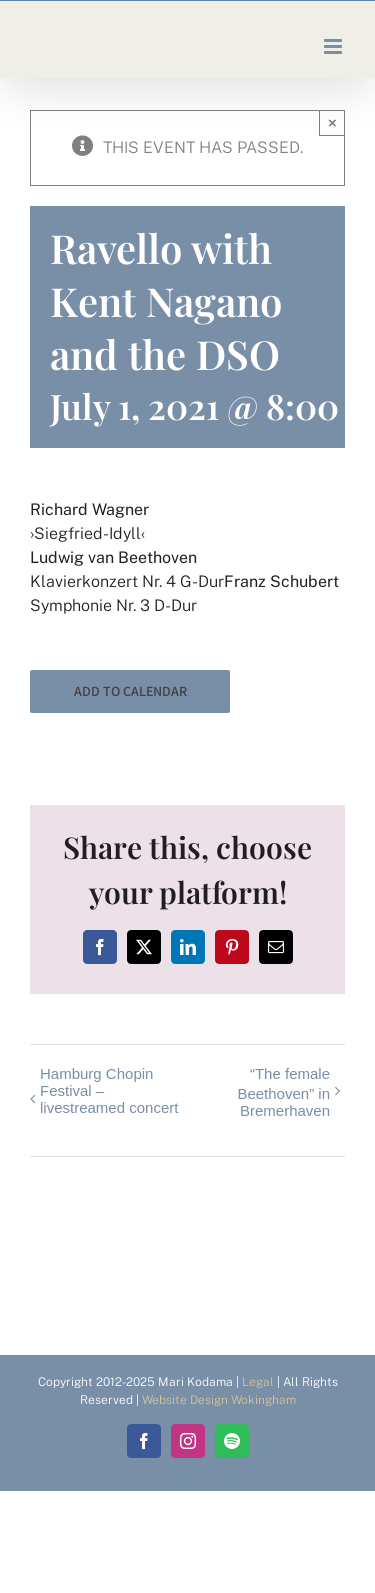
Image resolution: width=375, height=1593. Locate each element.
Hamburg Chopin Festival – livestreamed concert (109, 1090)
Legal (258, 1382)
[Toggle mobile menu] (334, 46)
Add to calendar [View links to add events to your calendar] (130, 691)
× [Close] (332, 122)
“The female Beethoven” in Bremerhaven (283, 1092)
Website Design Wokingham (219, 1400)
